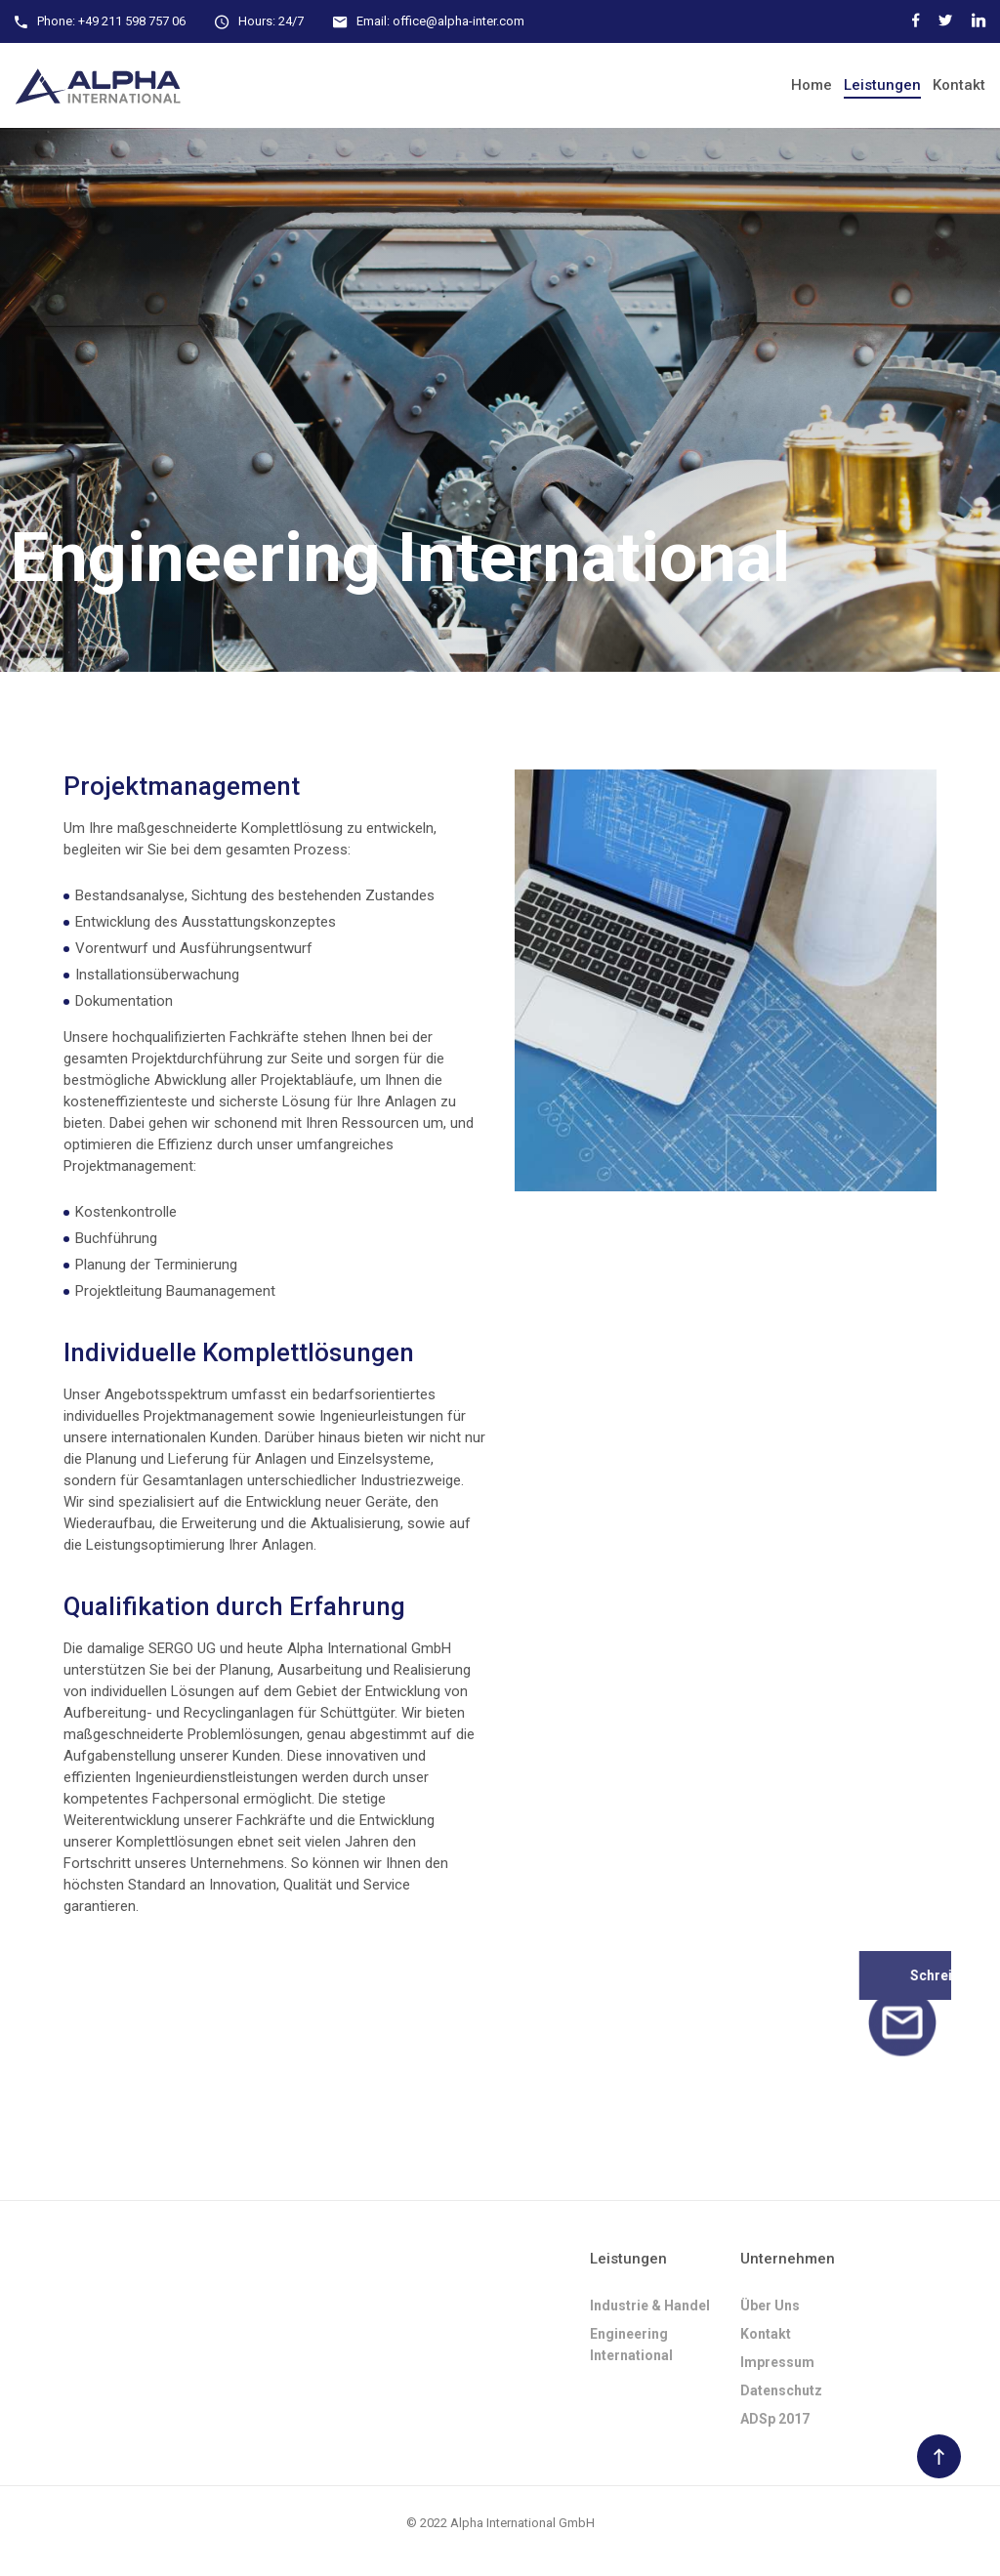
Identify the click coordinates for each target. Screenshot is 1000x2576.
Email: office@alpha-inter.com (440, 21)
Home (811, 85)
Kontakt (959, 85)
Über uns (770, 2305)
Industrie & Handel (650, 2305)
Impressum (777, 2362)
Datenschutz (781, 2390)
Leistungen (882, 85)
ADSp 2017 (775, 2419)
